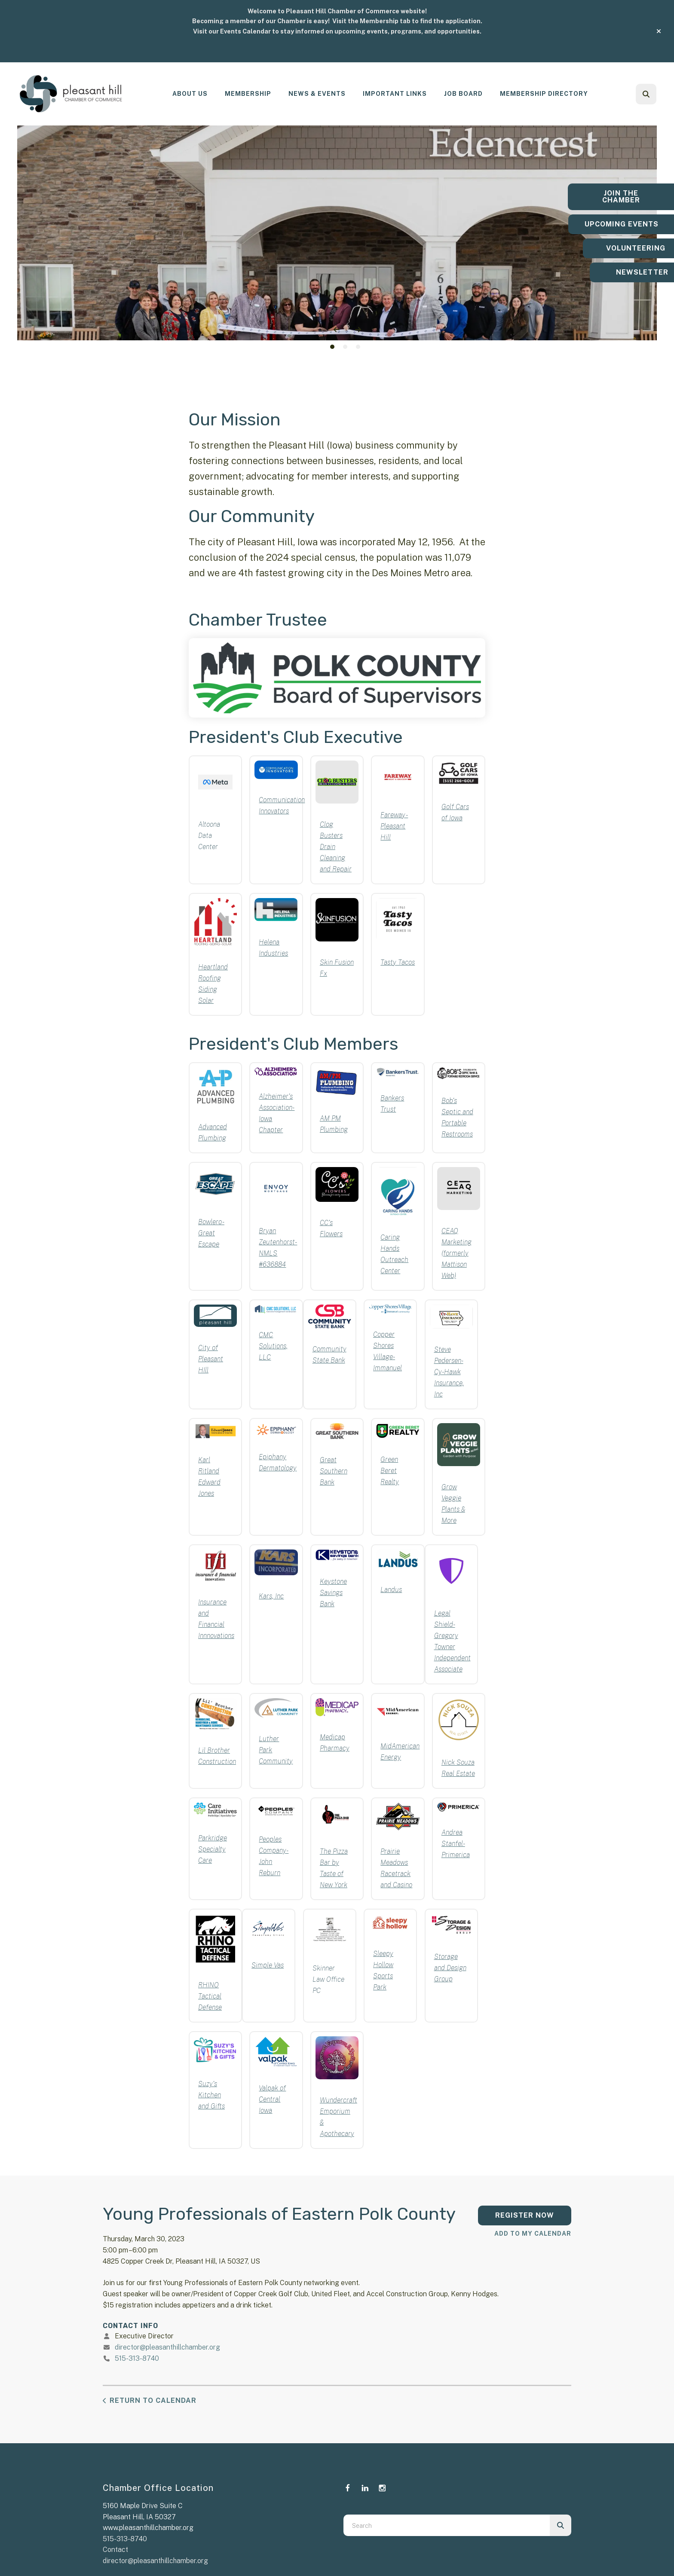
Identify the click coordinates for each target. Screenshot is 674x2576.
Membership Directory (544, 93)
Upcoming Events (620, 224)
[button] (658, 31)
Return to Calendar (153, 2400)
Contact (115, 2549)
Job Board (463, 93)
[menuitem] (190, 93)
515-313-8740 (137, 2358)
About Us (190, 93)
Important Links (395, 93)
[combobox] (446, 2525)
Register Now (524, 2215)
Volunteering (620, 252)
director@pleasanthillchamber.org (167, 2347)
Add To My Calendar (532, 2233)
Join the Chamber (620, 193)
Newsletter (620, 276)
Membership (248, 93)
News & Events (317, 93)
